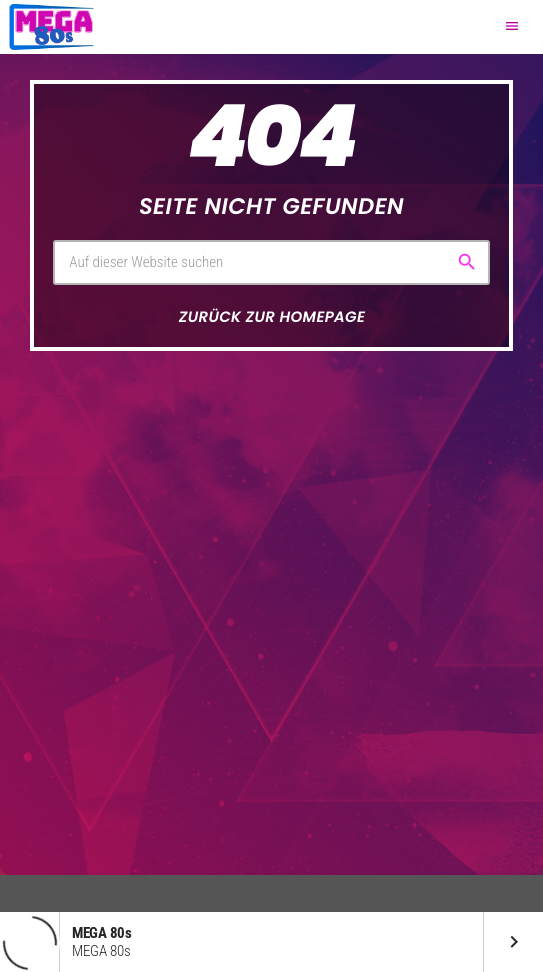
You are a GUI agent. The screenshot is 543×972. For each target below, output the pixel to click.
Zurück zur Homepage (272, 317)
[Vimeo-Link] (51, 27)
